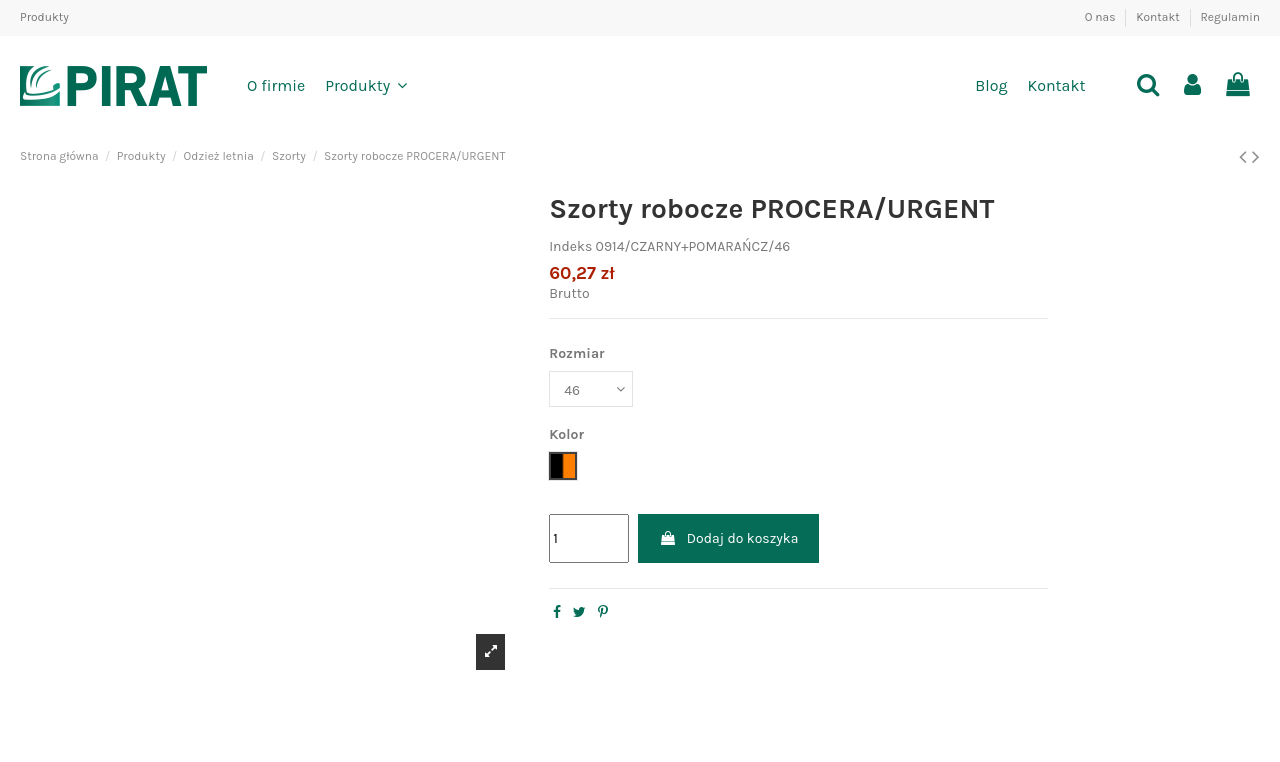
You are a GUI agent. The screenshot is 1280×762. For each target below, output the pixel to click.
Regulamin (1230, 17)
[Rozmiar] (591, 389)
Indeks (570, 246)
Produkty (44, 17)
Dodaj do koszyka (729, 538)
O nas (1102, 17)
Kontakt (1159, 17)
